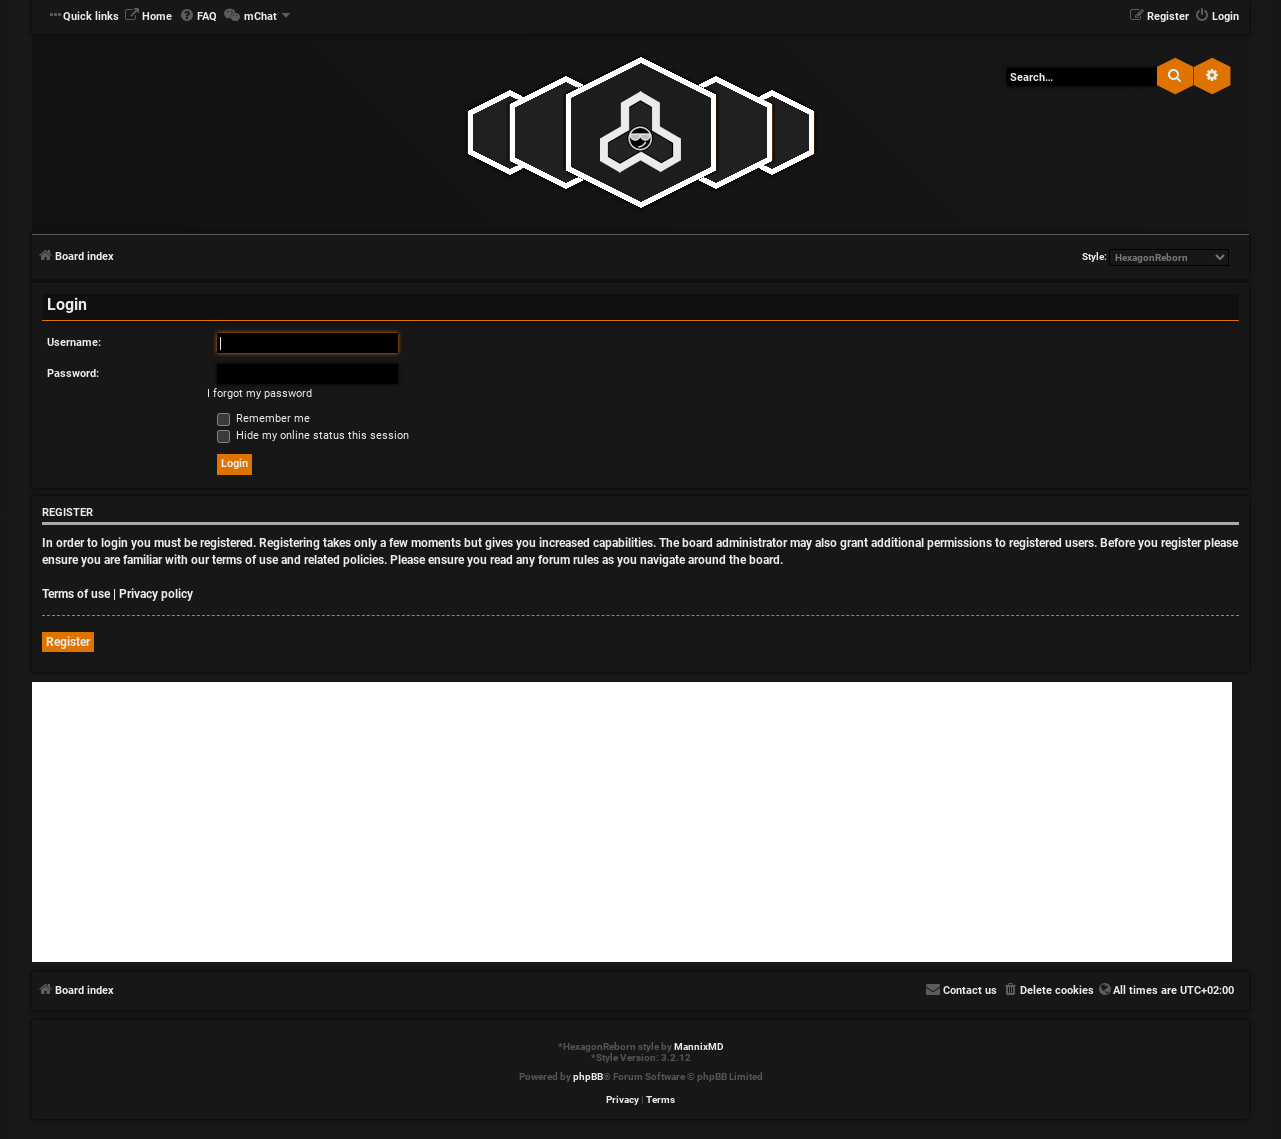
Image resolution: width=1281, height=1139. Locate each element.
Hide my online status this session (313, 435)
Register (68, 642)
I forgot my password (259, 393)
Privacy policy (156, 594)
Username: (74, 342)
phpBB (588, 1076)
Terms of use (76, 594)
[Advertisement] (632, 822)
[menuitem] (148, 17)
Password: (73, 373)
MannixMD (699, 1046)
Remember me (263, 418)
